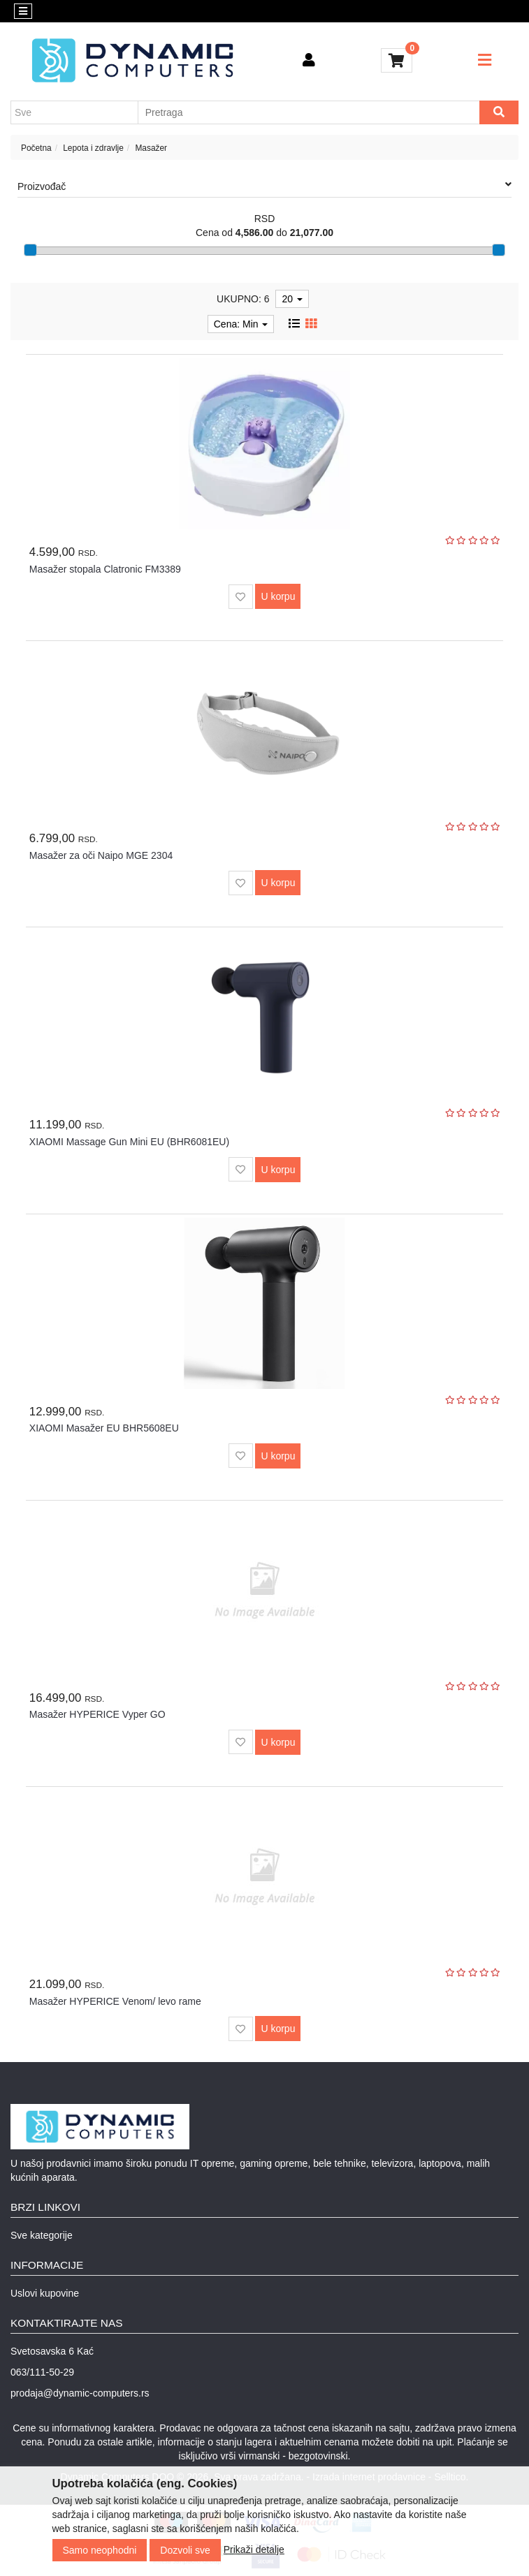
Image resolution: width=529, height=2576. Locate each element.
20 (292, 298)
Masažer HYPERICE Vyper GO (97, 1714)
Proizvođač (264, 185)
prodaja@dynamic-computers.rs (80, 2393)
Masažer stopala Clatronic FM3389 (105, 569)
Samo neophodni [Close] (100, 2550)
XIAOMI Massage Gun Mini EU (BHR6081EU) (129, 1141)
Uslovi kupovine (44, 2293)
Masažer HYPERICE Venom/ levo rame (115, 2001)
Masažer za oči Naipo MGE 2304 (101, 855)
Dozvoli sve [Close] (185, 2550)
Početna (36, 148)
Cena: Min (241, 324)
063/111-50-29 (42, 2372)
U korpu (278, 596)
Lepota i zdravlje (93, 148)
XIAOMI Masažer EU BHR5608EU (104, 1428)
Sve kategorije (41, 2235)
